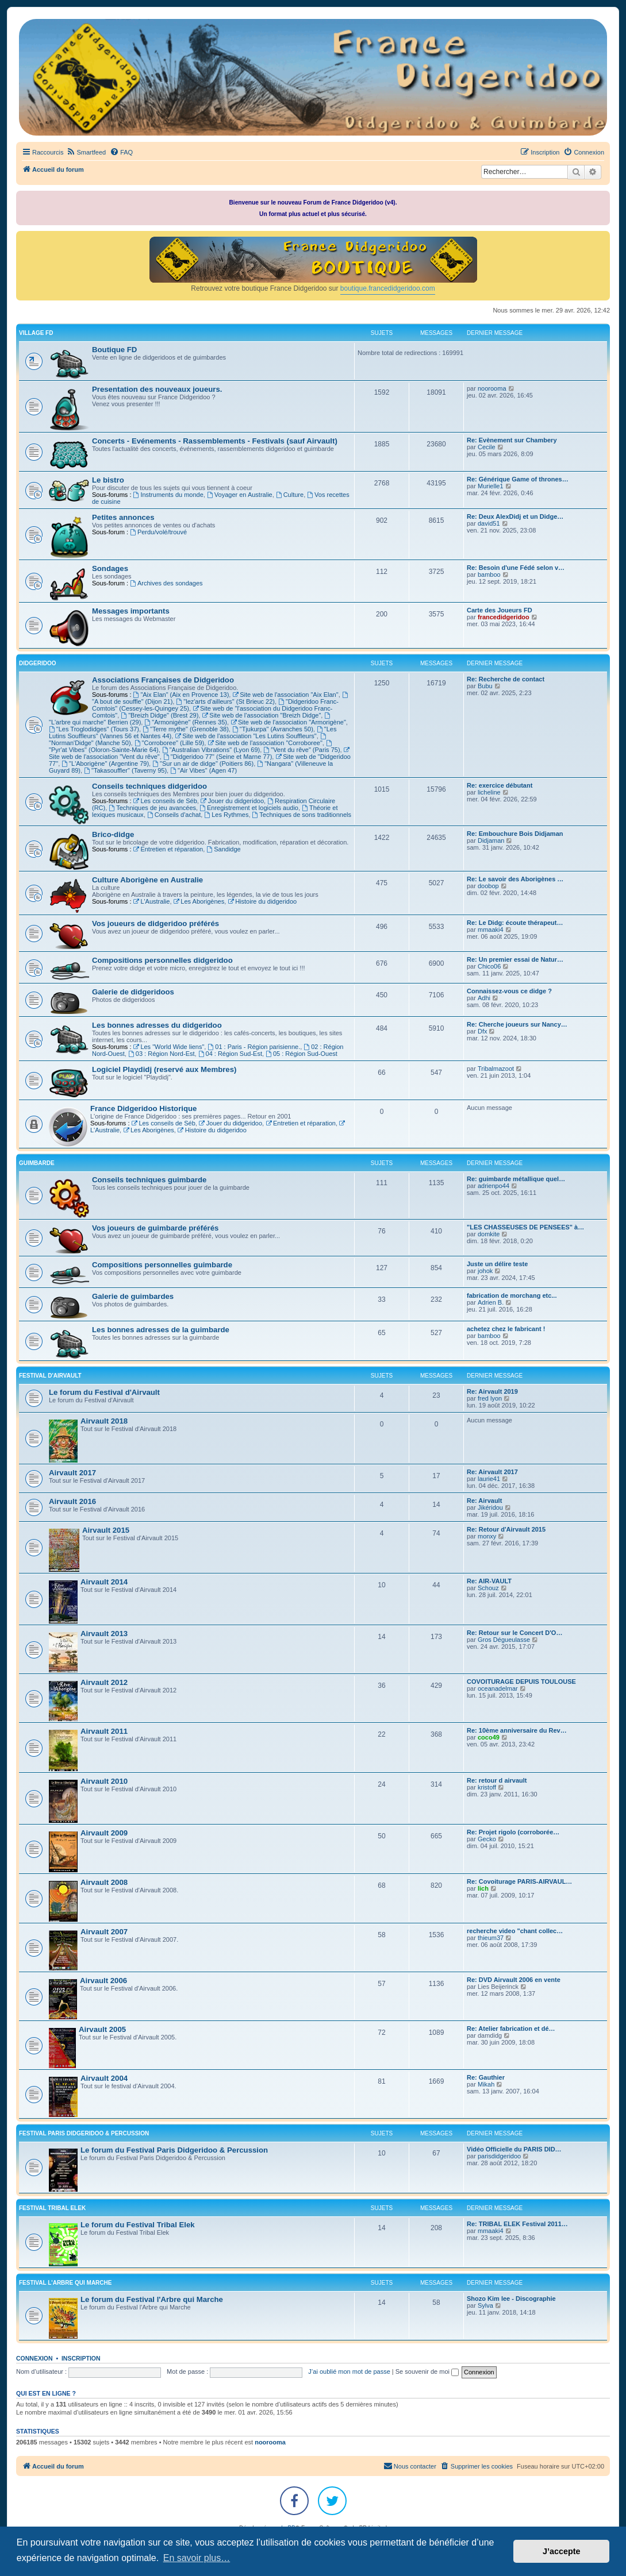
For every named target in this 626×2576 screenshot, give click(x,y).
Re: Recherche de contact (505, 679)
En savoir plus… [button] (197, 2558)
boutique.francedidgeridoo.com (387, 288)
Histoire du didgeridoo (262, 901)
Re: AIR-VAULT (489, 1581)
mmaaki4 (491, 929)
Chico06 (489, 966)
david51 (489, 523)
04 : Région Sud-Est (230, 1053)
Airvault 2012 (104, 1682)
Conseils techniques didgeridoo (149, 786)
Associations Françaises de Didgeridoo (163, 680)
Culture (290, 494)
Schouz (488, 1587)
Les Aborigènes (199, 901)
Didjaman (491, 840)
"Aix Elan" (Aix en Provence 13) (181, 694)
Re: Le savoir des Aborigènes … (515, 879)
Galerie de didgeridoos (133, 992)
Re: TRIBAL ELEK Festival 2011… (517, 2223)
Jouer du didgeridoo (232, 800)
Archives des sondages (166, 583)
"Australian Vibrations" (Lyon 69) (211, 749)
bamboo (489, 574)
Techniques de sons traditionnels (301, 814)
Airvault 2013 (104, 1633)
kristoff (487, 1787)
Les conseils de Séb (165, 800)
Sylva (485, 2305)
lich (483, 1888)
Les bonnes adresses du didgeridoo (157, 1025)
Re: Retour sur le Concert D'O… (514, 1632)
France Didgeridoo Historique (143, 1108)
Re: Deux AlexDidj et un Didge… (515, 516)
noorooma (492, 388)
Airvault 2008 (104, 1882)
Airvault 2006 (103, 1980)
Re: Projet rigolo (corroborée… (513, 1832)
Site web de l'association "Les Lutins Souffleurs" (245, 735)
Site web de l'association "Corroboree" (265, 742)
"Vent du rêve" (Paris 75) (301, 749)
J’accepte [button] (562, 2551)
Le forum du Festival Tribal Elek (137, 2224)
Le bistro (108, 480)
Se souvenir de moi (427, 2371)
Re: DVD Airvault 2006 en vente (513, 1979)
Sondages (110, 568)
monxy (487, 1536)
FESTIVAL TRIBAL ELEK (52, 2208)
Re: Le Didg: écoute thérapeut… (515, 922)
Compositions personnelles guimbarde (162, 1264)
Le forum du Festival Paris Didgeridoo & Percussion (174, 2150)
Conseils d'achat (174, 814)
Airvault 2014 (104, 1582)
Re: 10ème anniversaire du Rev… (517, 1730)
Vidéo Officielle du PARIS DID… (514, 2149)
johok (485, 1270)
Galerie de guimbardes (133, 1296)
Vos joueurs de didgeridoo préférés (155, 923)
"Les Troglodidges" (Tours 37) (94, 729)
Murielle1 (491, 486)
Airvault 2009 (104, 1833)
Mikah (486, 2084)
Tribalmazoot (496, 1068)
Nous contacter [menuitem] (409, 2466)
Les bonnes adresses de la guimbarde (160, 1329)
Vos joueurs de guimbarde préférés (155, 1228)
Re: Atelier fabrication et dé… (511, 2028)
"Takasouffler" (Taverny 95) (125, 770)
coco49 (489, 1737)
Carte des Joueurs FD (499, 610)
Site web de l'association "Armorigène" (288, 722)
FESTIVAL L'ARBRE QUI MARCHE (65, 2283)
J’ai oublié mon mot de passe (349, 2371)
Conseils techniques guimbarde (149, 1179)
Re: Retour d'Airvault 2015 (506, 1529)
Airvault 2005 (102, 2029)
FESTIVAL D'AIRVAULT (50, 1375)
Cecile (487, 447)
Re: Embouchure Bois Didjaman (515, 833)
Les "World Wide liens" (169, 1046)
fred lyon (490, 1398)
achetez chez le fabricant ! (506, 1328)
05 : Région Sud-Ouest (301, 1053)
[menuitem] (86, 152)
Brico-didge (113, 834)
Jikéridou (490, 1507)
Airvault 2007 (104, 1931)
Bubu (485, 685)
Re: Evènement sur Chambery (512, 440)
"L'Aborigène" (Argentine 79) (105, 763)
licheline (489, 792)
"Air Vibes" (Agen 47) (203, 770)
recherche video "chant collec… (515, 1930)
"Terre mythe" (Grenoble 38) (186, 729)
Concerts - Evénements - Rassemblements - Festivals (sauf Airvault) (214, 441)
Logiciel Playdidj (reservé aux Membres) (164, 1069)
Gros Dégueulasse (504, 1639)
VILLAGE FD (36, 333)
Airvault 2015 (105, 1530)
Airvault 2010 (104, 1781)
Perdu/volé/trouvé (158, 532)
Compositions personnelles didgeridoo (162, 960)
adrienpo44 (493, 1185)
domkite (489, 1234)
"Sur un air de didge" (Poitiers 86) (203, 763)
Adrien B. (491, 1302)
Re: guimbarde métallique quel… (516, 1178)
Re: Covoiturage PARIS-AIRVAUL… (519, 1881)
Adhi (484, 997)
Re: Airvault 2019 (492, 1391)
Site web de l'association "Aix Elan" (285, 694)
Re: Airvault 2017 (492, 1471)
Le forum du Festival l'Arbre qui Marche (151, 2299)
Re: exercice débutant (499, 785)
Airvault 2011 (104, 1731)
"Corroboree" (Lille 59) (170, 742)
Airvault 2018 (104, 1421)
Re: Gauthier (486, 2077)
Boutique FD (114, 349)
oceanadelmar (498, 1688)
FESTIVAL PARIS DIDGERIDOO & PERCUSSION (84, 2133)
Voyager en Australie (239, 494)
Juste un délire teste (497, 1263)
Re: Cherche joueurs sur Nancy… (517, 1024)
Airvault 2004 (104, 2078)
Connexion (34, 2358)
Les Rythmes (226, 814)
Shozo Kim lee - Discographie (511, 2298)
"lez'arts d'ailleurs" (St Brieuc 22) (225, 701)
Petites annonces (123, 517)
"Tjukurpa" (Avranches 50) (272, 729)
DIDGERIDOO (37, 663)
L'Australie (151, 901)
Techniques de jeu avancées (152, 807)
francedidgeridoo (503, 617)
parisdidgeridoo (499, 2156)
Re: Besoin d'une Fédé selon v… (515, 567)
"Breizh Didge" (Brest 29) (159, 715)
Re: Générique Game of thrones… (518, 479)
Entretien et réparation (168, 849)
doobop (488, 885)
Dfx (482, 1031)
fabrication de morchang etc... (511, 1295)
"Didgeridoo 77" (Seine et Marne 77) (217, 756)
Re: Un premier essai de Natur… (515, 959)
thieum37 (491, 1937)
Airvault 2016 (72, 1501)
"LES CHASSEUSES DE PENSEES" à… (525, 1227)
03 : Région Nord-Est (161, 1053)
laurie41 (489, 1478)
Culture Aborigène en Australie (147, 880)
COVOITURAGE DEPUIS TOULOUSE (521, 1681)
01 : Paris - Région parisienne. (254, 1046)
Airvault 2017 (72, 1472)
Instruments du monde (168, 494)
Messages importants (131, 611)
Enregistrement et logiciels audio (248, 807)
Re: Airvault (484, 1500)
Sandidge (223, 849)
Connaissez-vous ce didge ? (509, 991)
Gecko (487, 1838)
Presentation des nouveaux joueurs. (157, 389)
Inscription (81, 2358)
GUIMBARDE (37, 1163)
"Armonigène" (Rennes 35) (185, 722)
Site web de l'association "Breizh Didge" (261, 715)
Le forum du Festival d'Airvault (104, 1392)
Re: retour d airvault (497, 1780)
